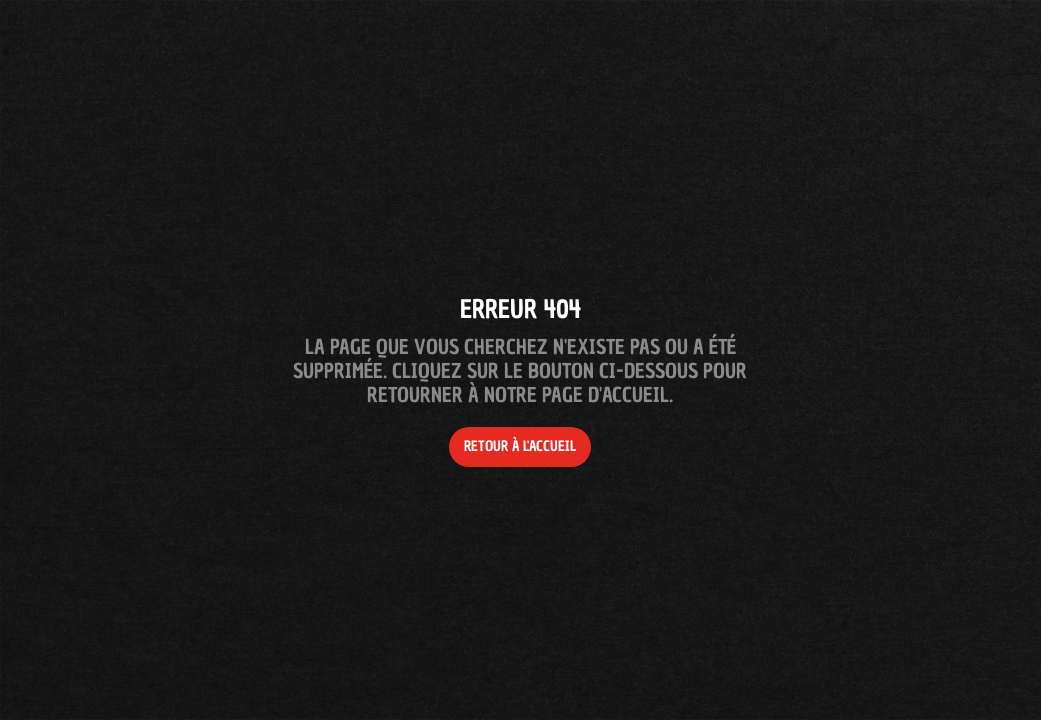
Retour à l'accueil (520, 446)
